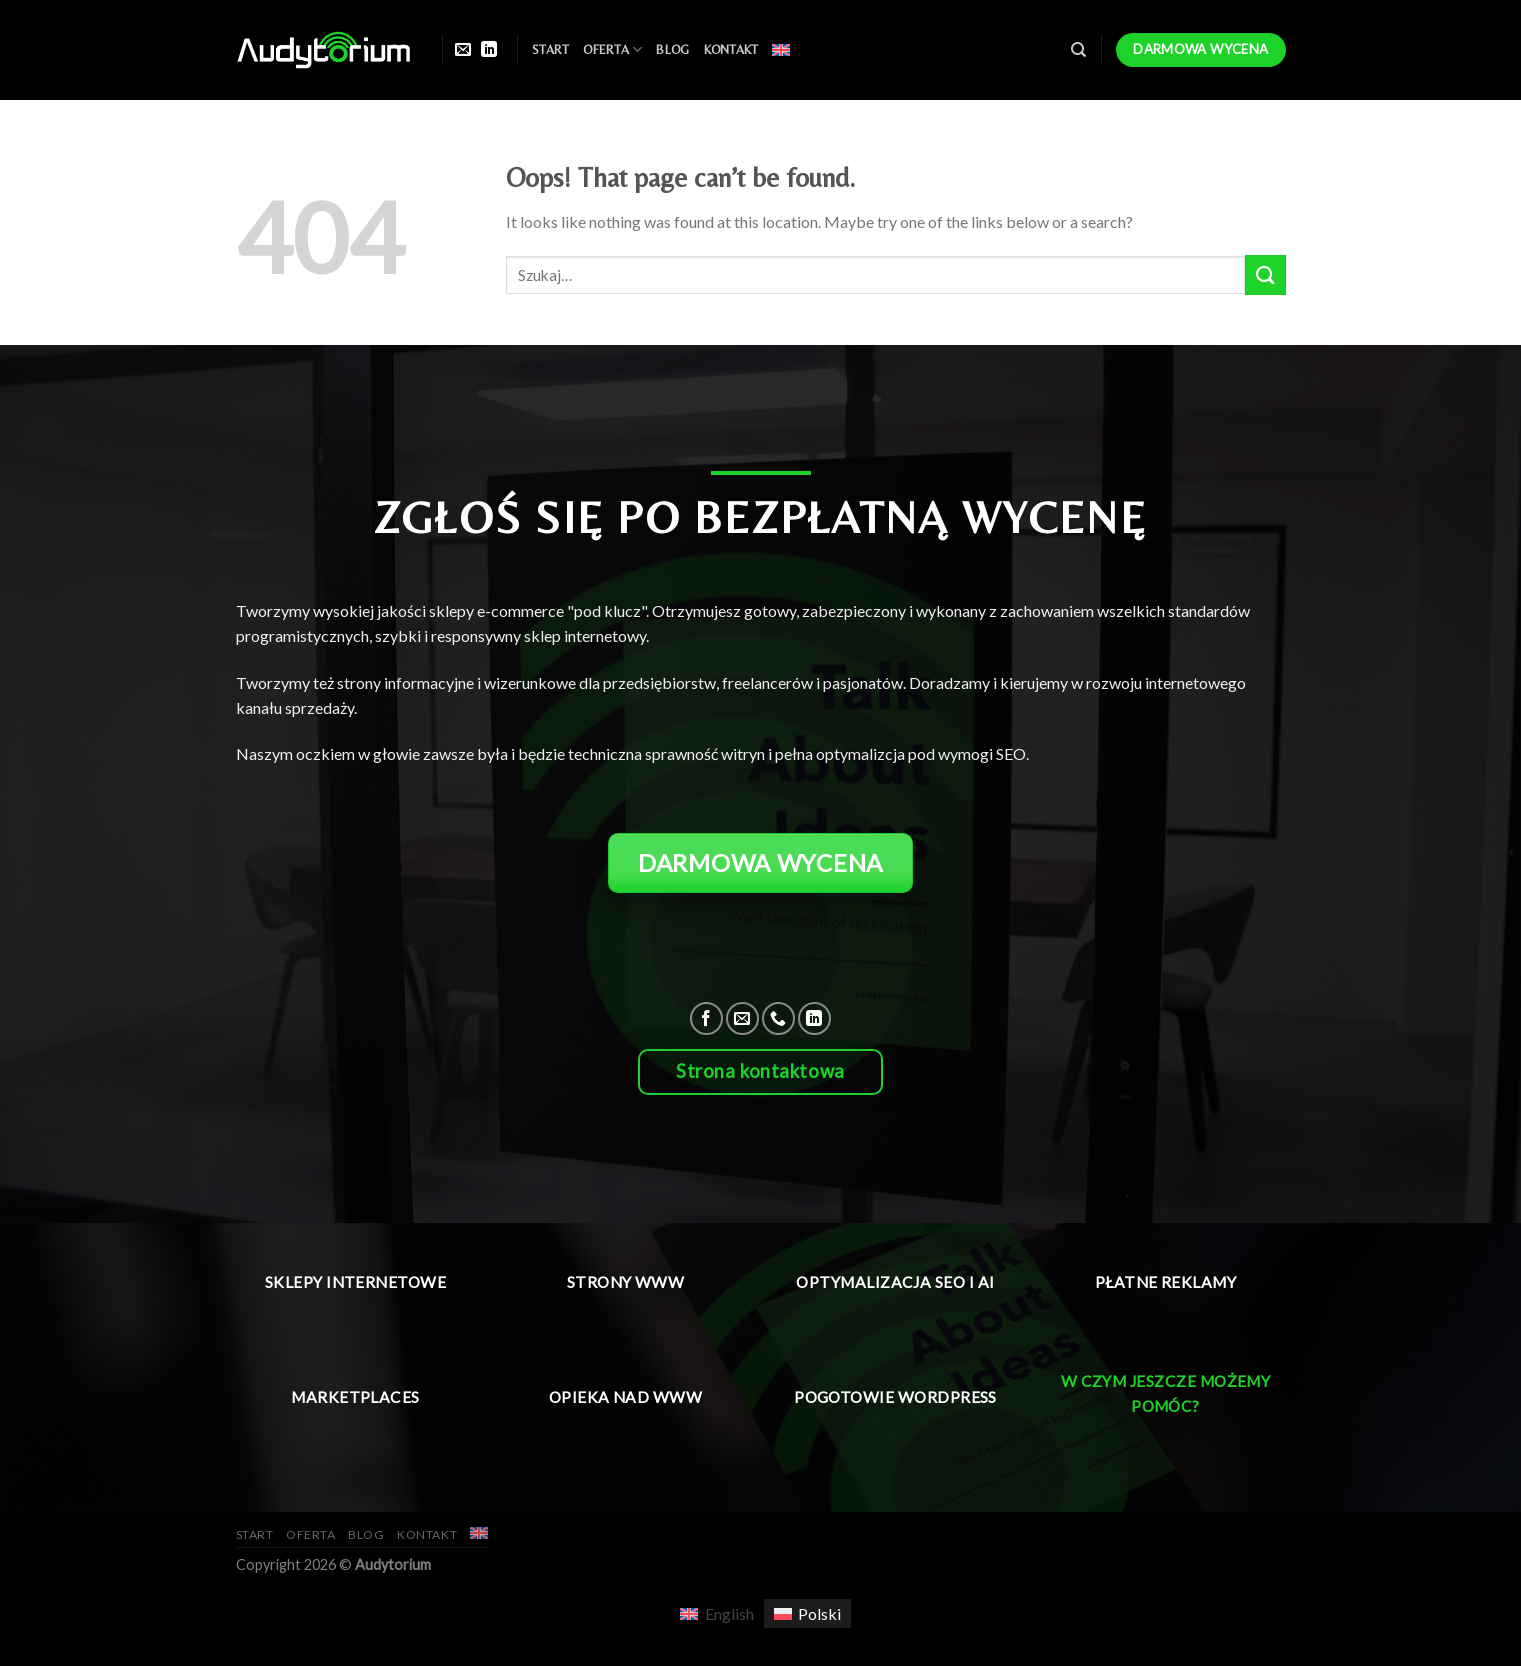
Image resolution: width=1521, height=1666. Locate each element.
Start (550, 49)
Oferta (612, 49)
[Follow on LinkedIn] (489, 50)
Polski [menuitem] (819, 1613)
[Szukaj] (1078, 50)
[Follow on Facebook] (706, 1018)
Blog (672, 49)
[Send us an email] (463, 50)
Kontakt (731, 49)
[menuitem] (781, 50)
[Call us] (778, 1018)
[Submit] (1265, 274)
